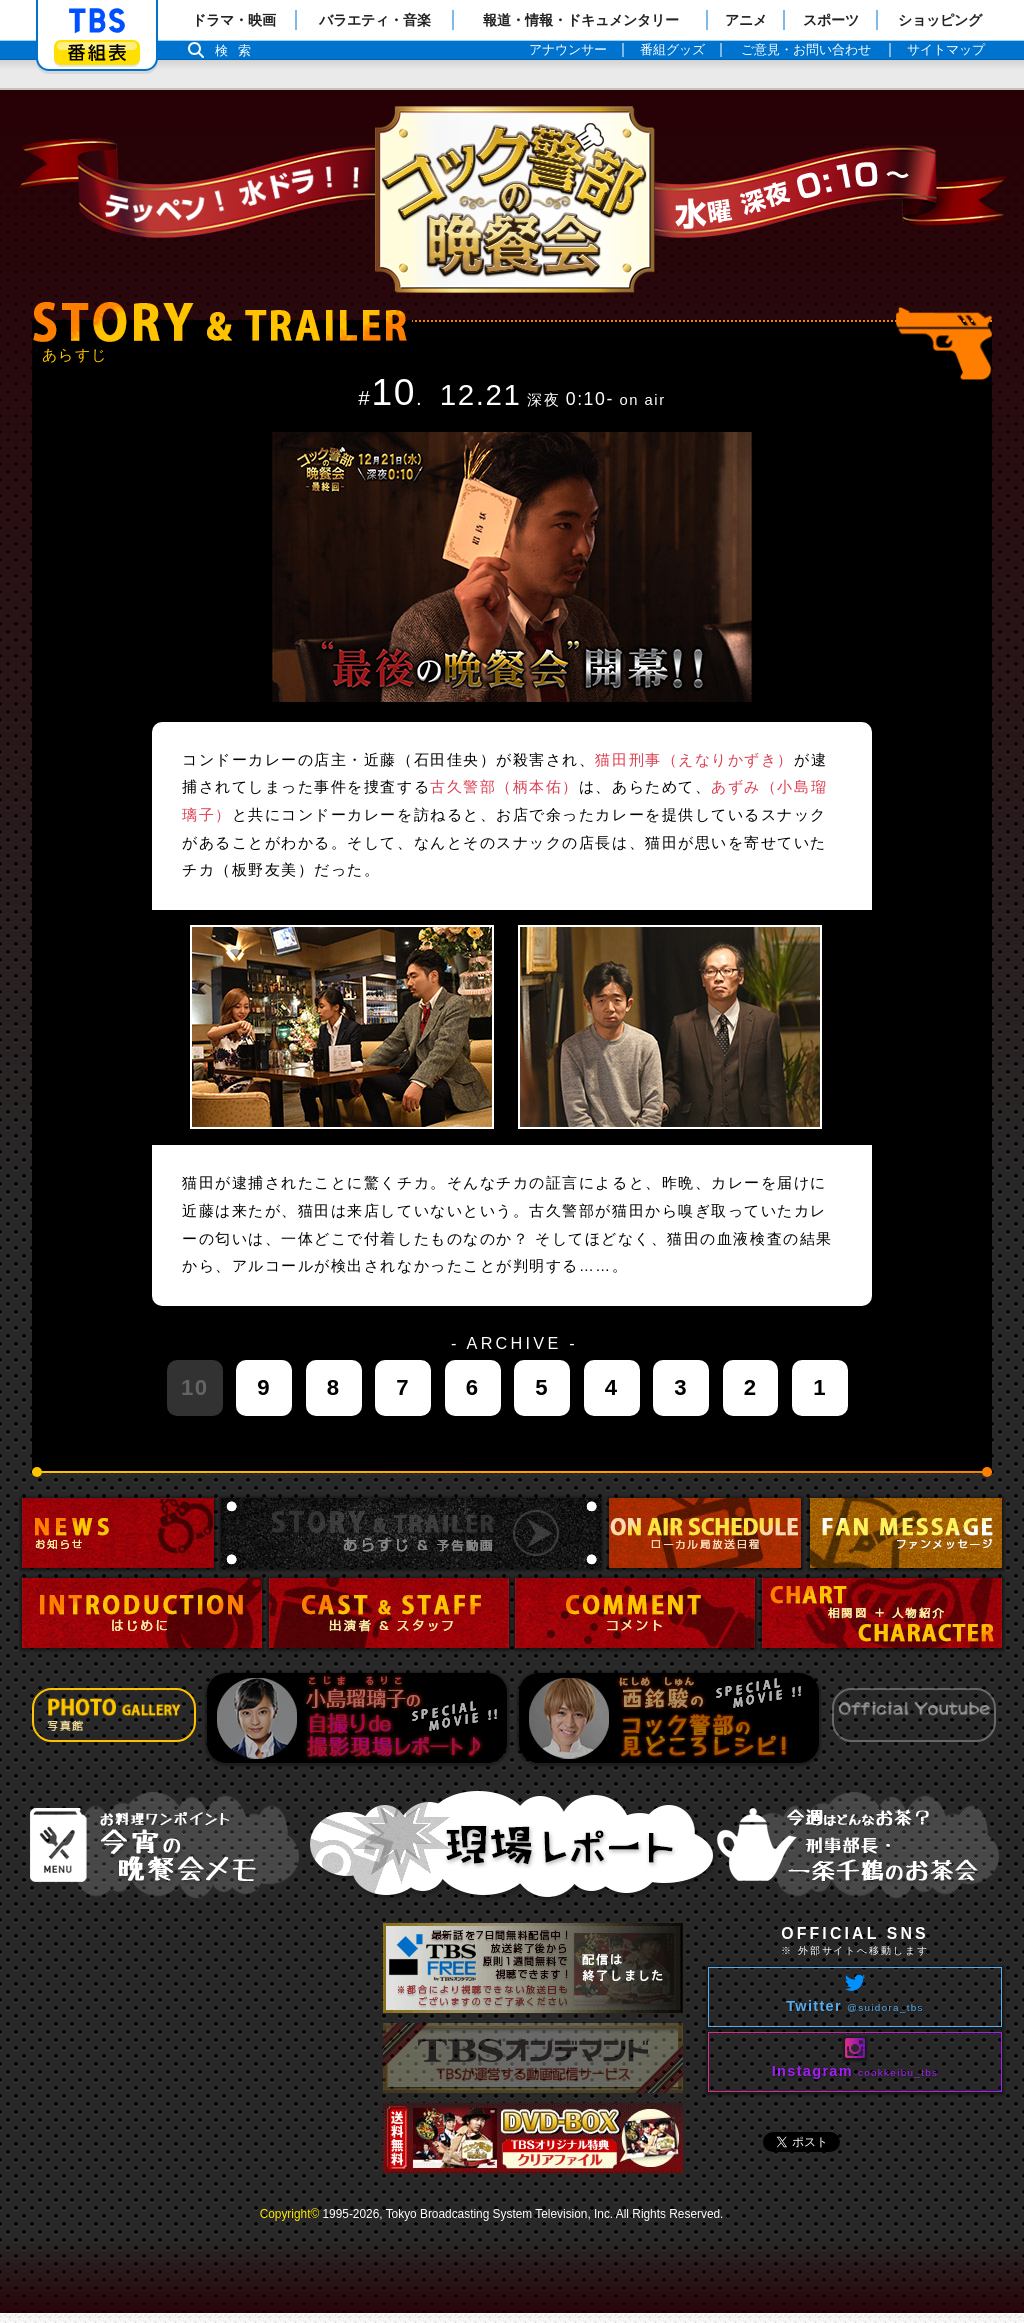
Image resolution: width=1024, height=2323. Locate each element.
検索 (238, 50)
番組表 (97, 52)
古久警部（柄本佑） (504, 787)
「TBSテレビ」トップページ (97, 21)
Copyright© (290, 2214)
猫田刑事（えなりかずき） (694, 760)
